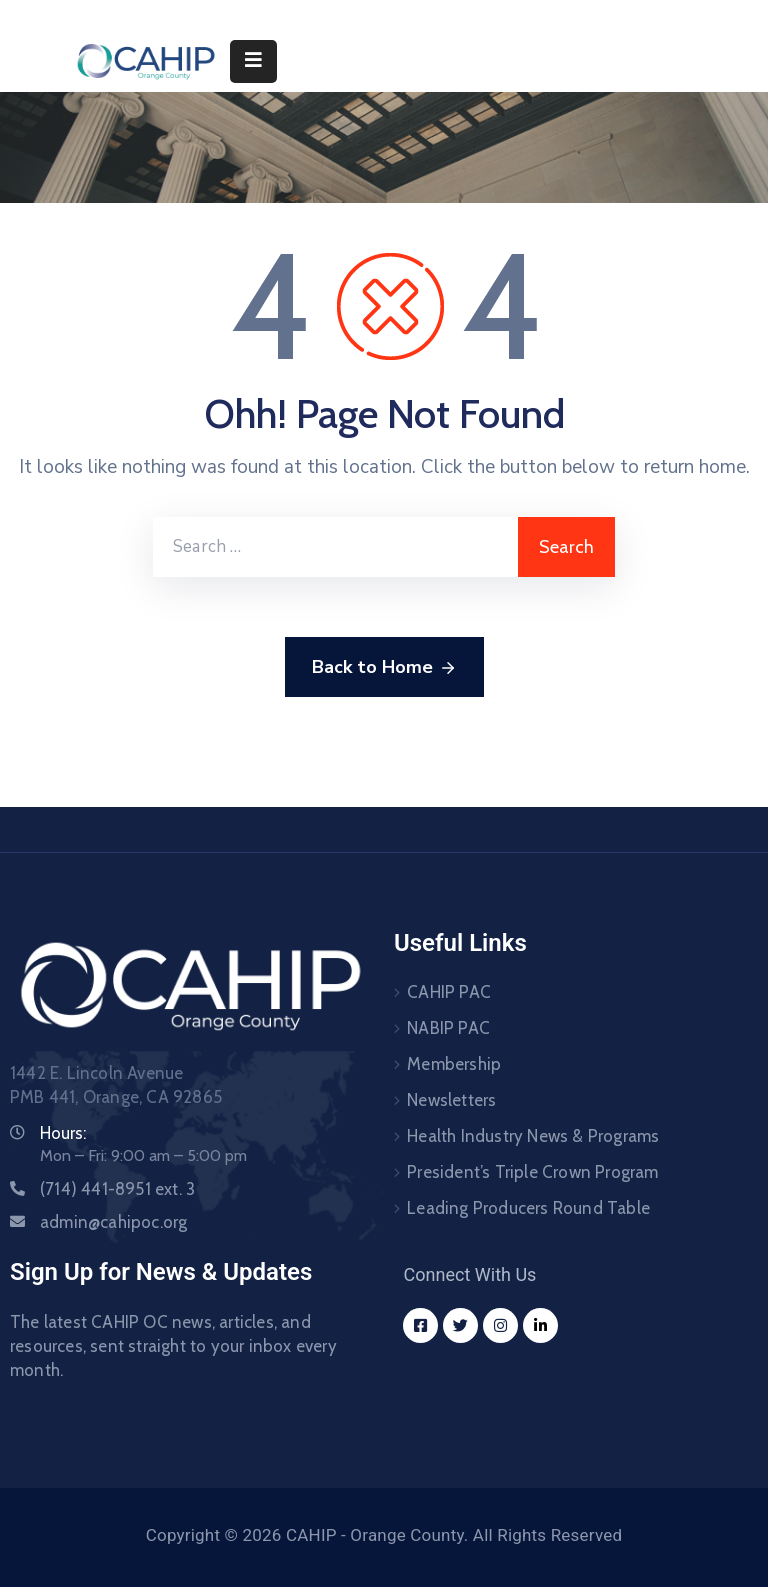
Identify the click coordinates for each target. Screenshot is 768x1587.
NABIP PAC (448, 1028)
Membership (454, 1064)
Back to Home (384, 668)
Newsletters (451, 1100)
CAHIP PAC (449, 992)
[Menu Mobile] (253, 61)
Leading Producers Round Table (528, 1208)
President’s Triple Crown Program (532, 1172)
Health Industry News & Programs (533, 1136)
